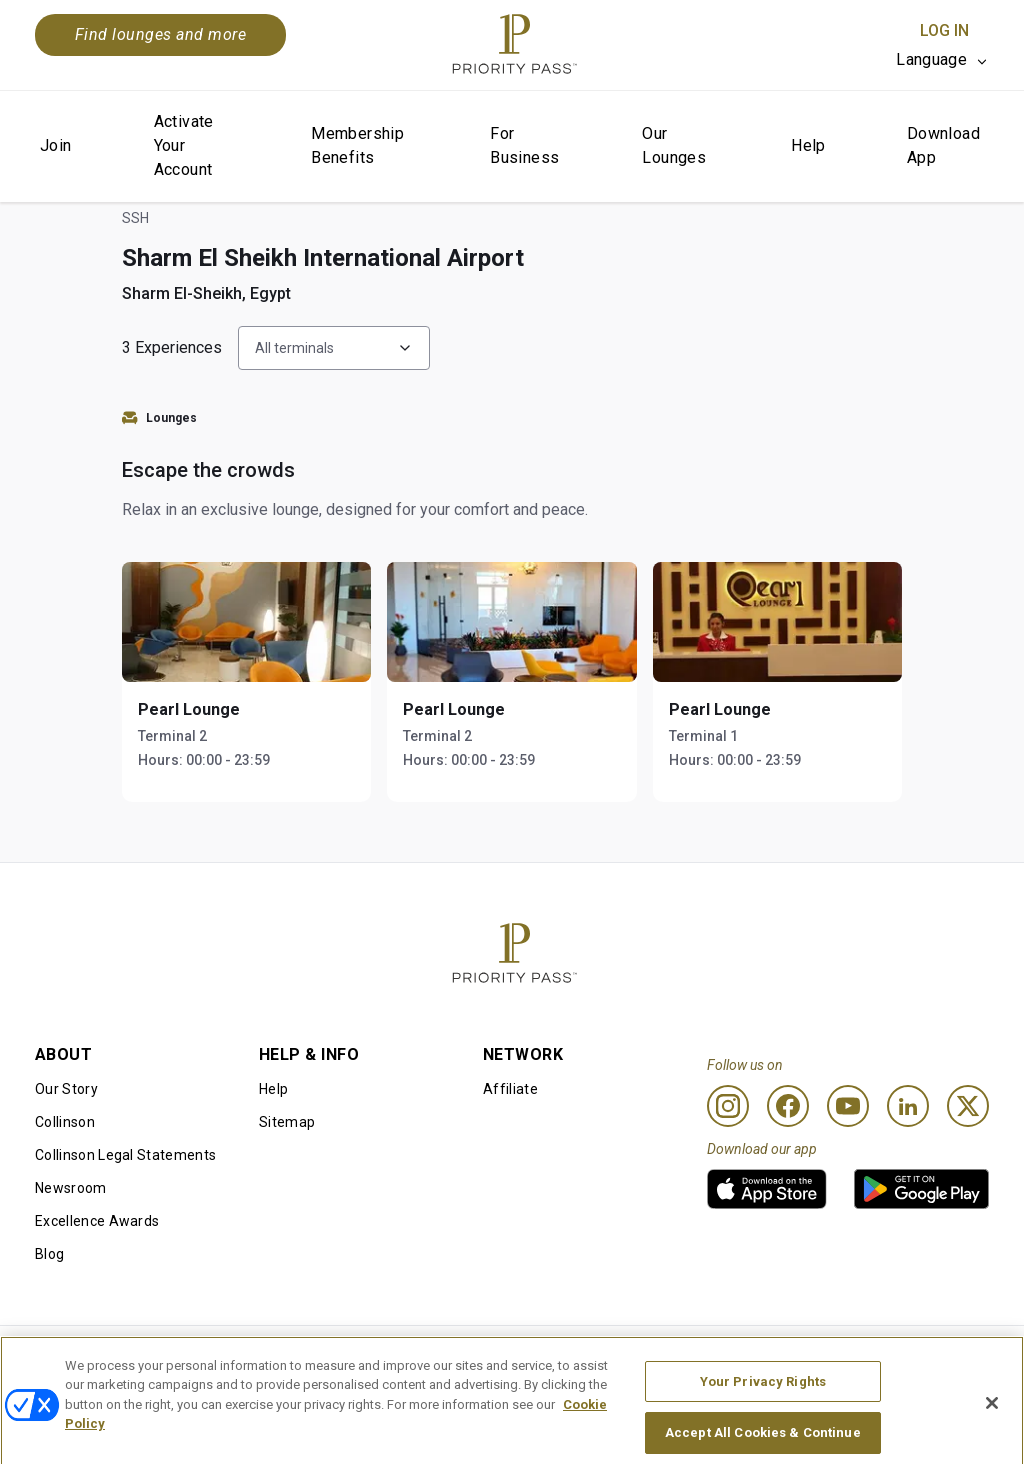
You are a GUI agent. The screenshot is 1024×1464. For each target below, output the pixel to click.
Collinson (65, 1122)
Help (808, 145)
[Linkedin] (908, 1106)
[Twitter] (968, 1106)
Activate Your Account (184, 145)
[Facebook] (788, 1106)
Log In (944, 30)
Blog (49, 1254)
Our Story (66, 1089)
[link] (767, 1189)
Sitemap (287, 1122)
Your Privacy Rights (763, 1404)
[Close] (992, 1426)
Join (56, 145)
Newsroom (71, 1188)
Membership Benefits (357, 145)
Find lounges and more (160, 34)
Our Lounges (674, 145)
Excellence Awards (97, 1221)
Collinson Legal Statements (125, 1155)
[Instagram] (728, 1106)
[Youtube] (848, 1106)
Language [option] (931, 59)
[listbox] (942, 60)
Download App (943, 145)
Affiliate (510, 1089)
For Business (524, 145)
